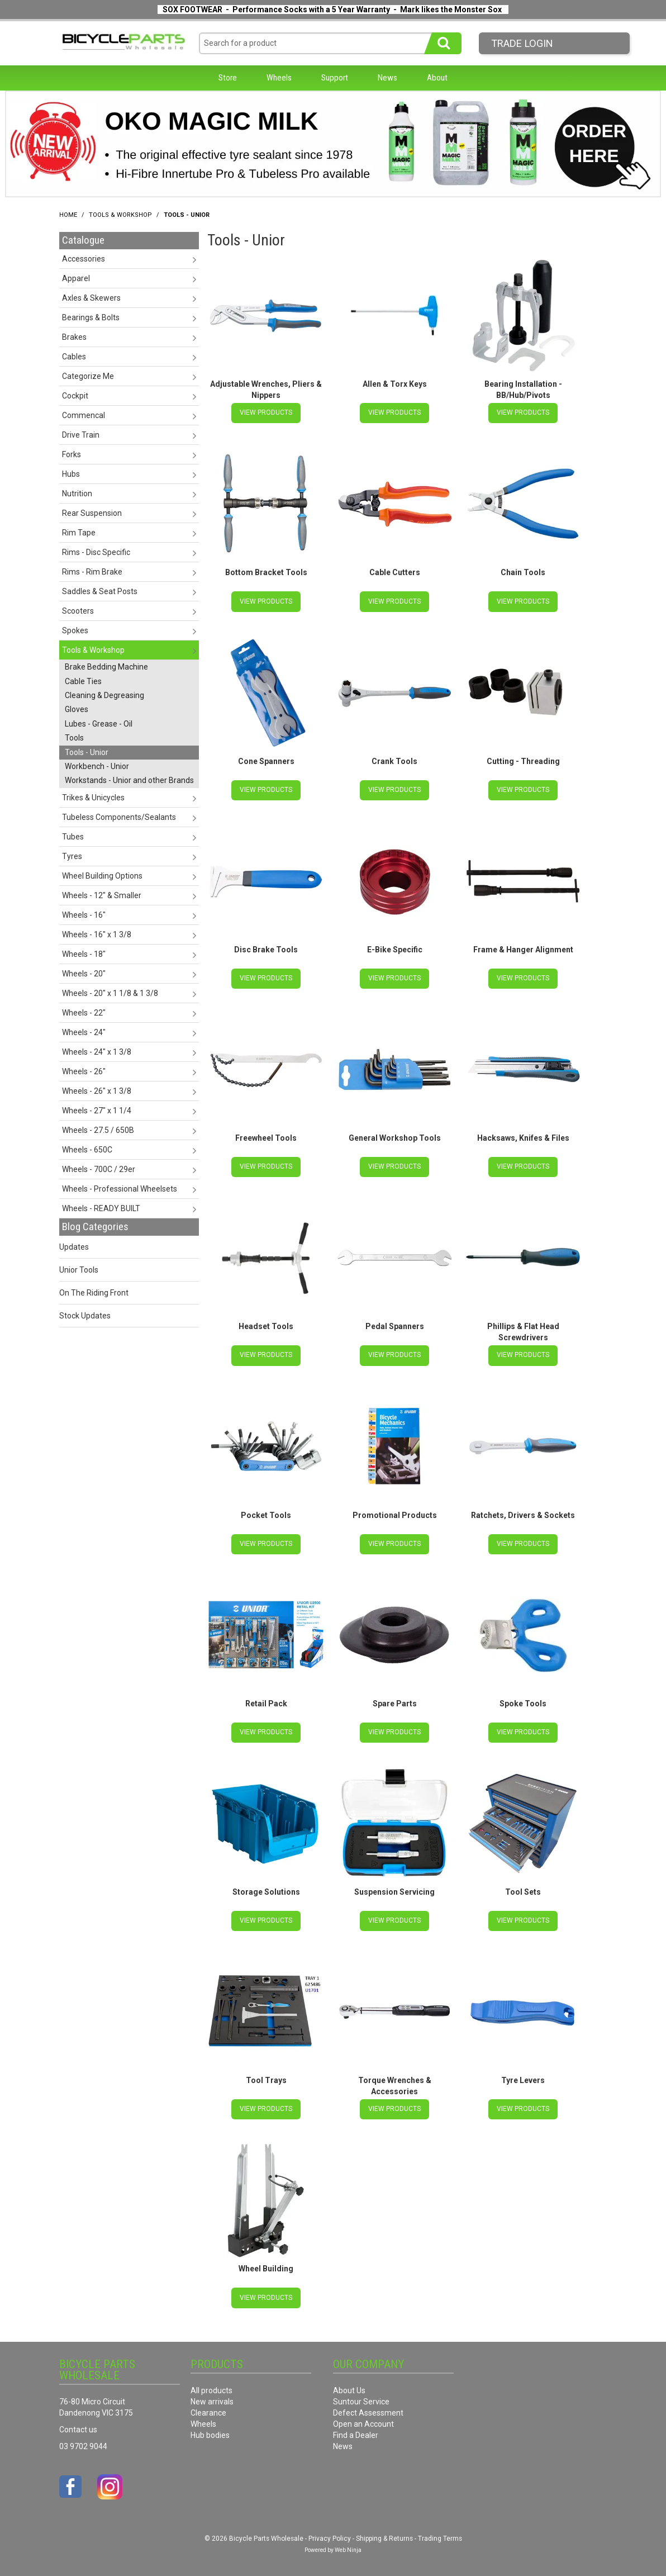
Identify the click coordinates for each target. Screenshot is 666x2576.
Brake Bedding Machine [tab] (106, 666)
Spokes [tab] (75, 630)
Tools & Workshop (120, 215)
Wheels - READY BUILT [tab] (101, 1208)
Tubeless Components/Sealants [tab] (119, 817)
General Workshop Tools (395, 1137)
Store (227, 78)
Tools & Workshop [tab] (93, 650)
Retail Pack (266, 1702)
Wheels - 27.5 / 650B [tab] (98, 1130)
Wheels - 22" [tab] (84, 1012)
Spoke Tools (523, 1702)
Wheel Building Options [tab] (102, 875)
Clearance (208, 2410)
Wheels (279, 78)
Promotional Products (395, 1514)
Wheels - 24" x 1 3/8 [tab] (96, 1051)
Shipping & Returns (384, 2536)
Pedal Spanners (394, 1325)
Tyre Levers (523, 2078)
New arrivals (212, 2399)
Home (68, 215)
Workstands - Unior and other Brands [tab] (129, 780)
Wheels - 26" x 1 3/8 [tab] (96, 1091)
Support (334, 78)
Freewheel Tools (266, 1137)
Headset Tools (266, 1325)
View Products (266, 412)
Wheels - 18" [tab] (84, 954)
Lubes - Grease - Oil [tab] (98, 723)
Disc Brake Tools (266, 949)
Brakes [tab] (74, 337)
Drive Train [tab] (80, 434)
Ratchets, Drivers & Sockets (523, 1514)
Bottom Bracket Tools (266, 572)
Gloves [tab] (76, 709)
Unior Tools (78, 1269)
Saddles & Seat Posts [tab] (99, 591)
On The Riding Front (94, 1292)
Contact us (78, 2427)
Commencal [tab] (83, 415)
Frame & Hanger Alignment (523, 949)
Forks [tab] (71, 454)
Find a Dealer (355, 2432)
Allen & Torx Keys (395, 383)
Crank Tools (394, 760)
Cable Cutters (394, 572)
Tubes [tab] (73, 836)
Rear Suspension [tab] (92, 513)
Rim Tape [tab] (79, 532)
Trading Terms (440, 2536)
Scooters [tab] (78, 610)
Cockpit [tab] (75, 395)
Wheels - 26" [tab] (84, 1071)
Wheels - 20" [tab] (84, 973)
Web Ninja (348, 2548)
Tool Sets (523, 1890)
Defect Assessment (368, 2410)
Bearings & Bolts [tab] (91, 317)
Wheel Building (266, 2266)
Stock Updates (85, 1315)
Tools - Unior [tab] (86, 752)
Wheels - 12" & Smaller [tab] (101, 895)
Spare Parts (395, 1702)
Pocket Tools (266, 1514)
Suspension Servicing (394, 1890)
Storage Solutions (266, 1890)
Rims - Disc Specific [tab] (96, 552)
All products (211, 2388)
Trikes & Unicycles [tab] (93, 797)
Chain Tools (523, 572)
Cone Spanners (266, 760)
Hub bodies (210, 2432)
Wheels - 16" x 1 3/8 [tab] (96, 934)
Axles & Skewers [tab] (91, 297)
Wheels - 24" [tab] (84, 1032)
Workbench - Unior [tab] (97, 766)
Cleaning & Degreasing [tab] (104, 695)
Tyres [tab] (72, 856)
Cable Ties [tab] (83, 681)
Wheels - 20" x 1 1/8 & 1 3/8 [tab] (110, 993)
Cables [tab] (74, 356)
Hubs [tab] (71, 473)
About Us (349, 2388)
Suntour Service (361, 2399)
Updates (74, 1246)
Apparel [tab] (76, 278)
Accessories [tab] (83, 258)
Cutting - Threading (523, 760)
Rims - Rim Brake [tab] (92, 571)
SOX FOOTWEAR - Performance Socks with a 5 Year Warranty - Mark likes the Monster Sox (332, 9)
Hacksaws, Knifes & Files (523, 1137)
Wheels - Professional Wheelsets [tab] (119, 1188)
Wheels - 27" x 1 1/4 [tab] (96, 1110)
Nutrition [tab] (77, 493)
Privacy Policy (329, 2536)
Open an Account (363, 2421)
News (387, 78)
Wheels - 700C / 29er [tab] (98, 1169)
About (437, 78)
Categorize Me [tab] (88, 376)
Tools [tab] (74, 737)
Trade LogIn (522, 43)
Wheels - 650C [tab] (87, 1149)
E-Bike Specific (394, 949)
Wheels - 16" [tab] (84, 914)
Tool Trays (266, 2078)
